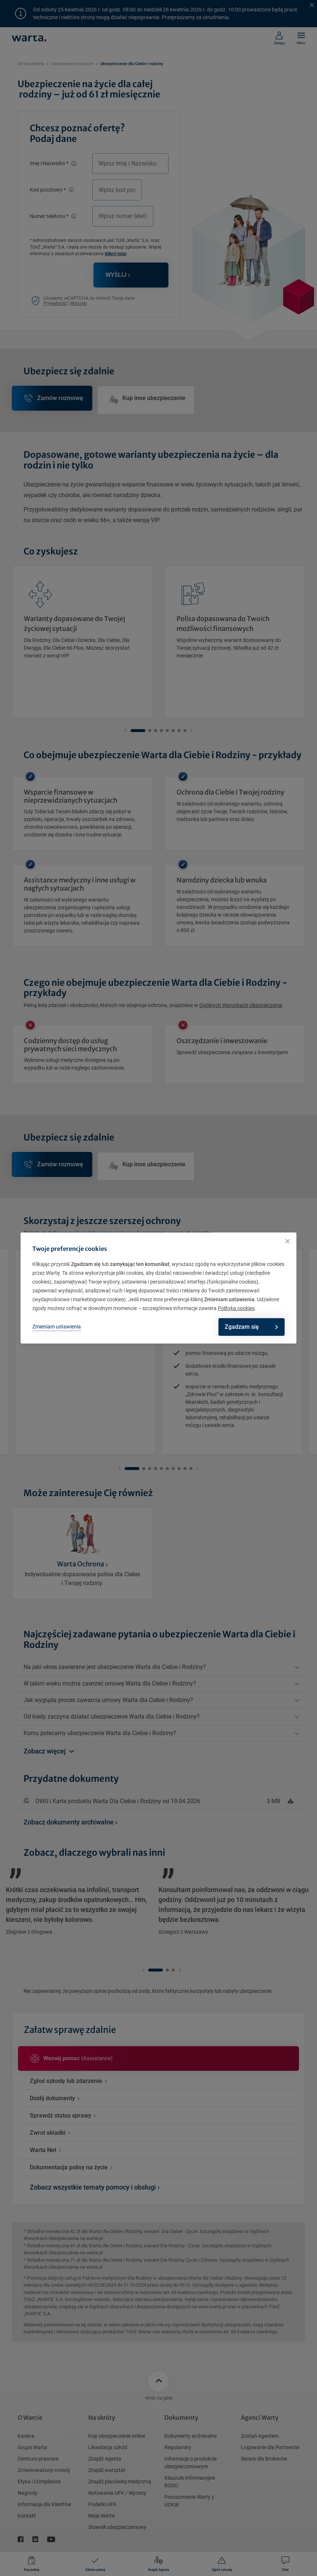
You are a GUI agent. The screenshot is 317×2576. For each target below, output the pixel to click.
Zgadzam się (246, 1326)
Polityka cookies (236, 1308)
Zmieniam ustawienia (56, 1327)
